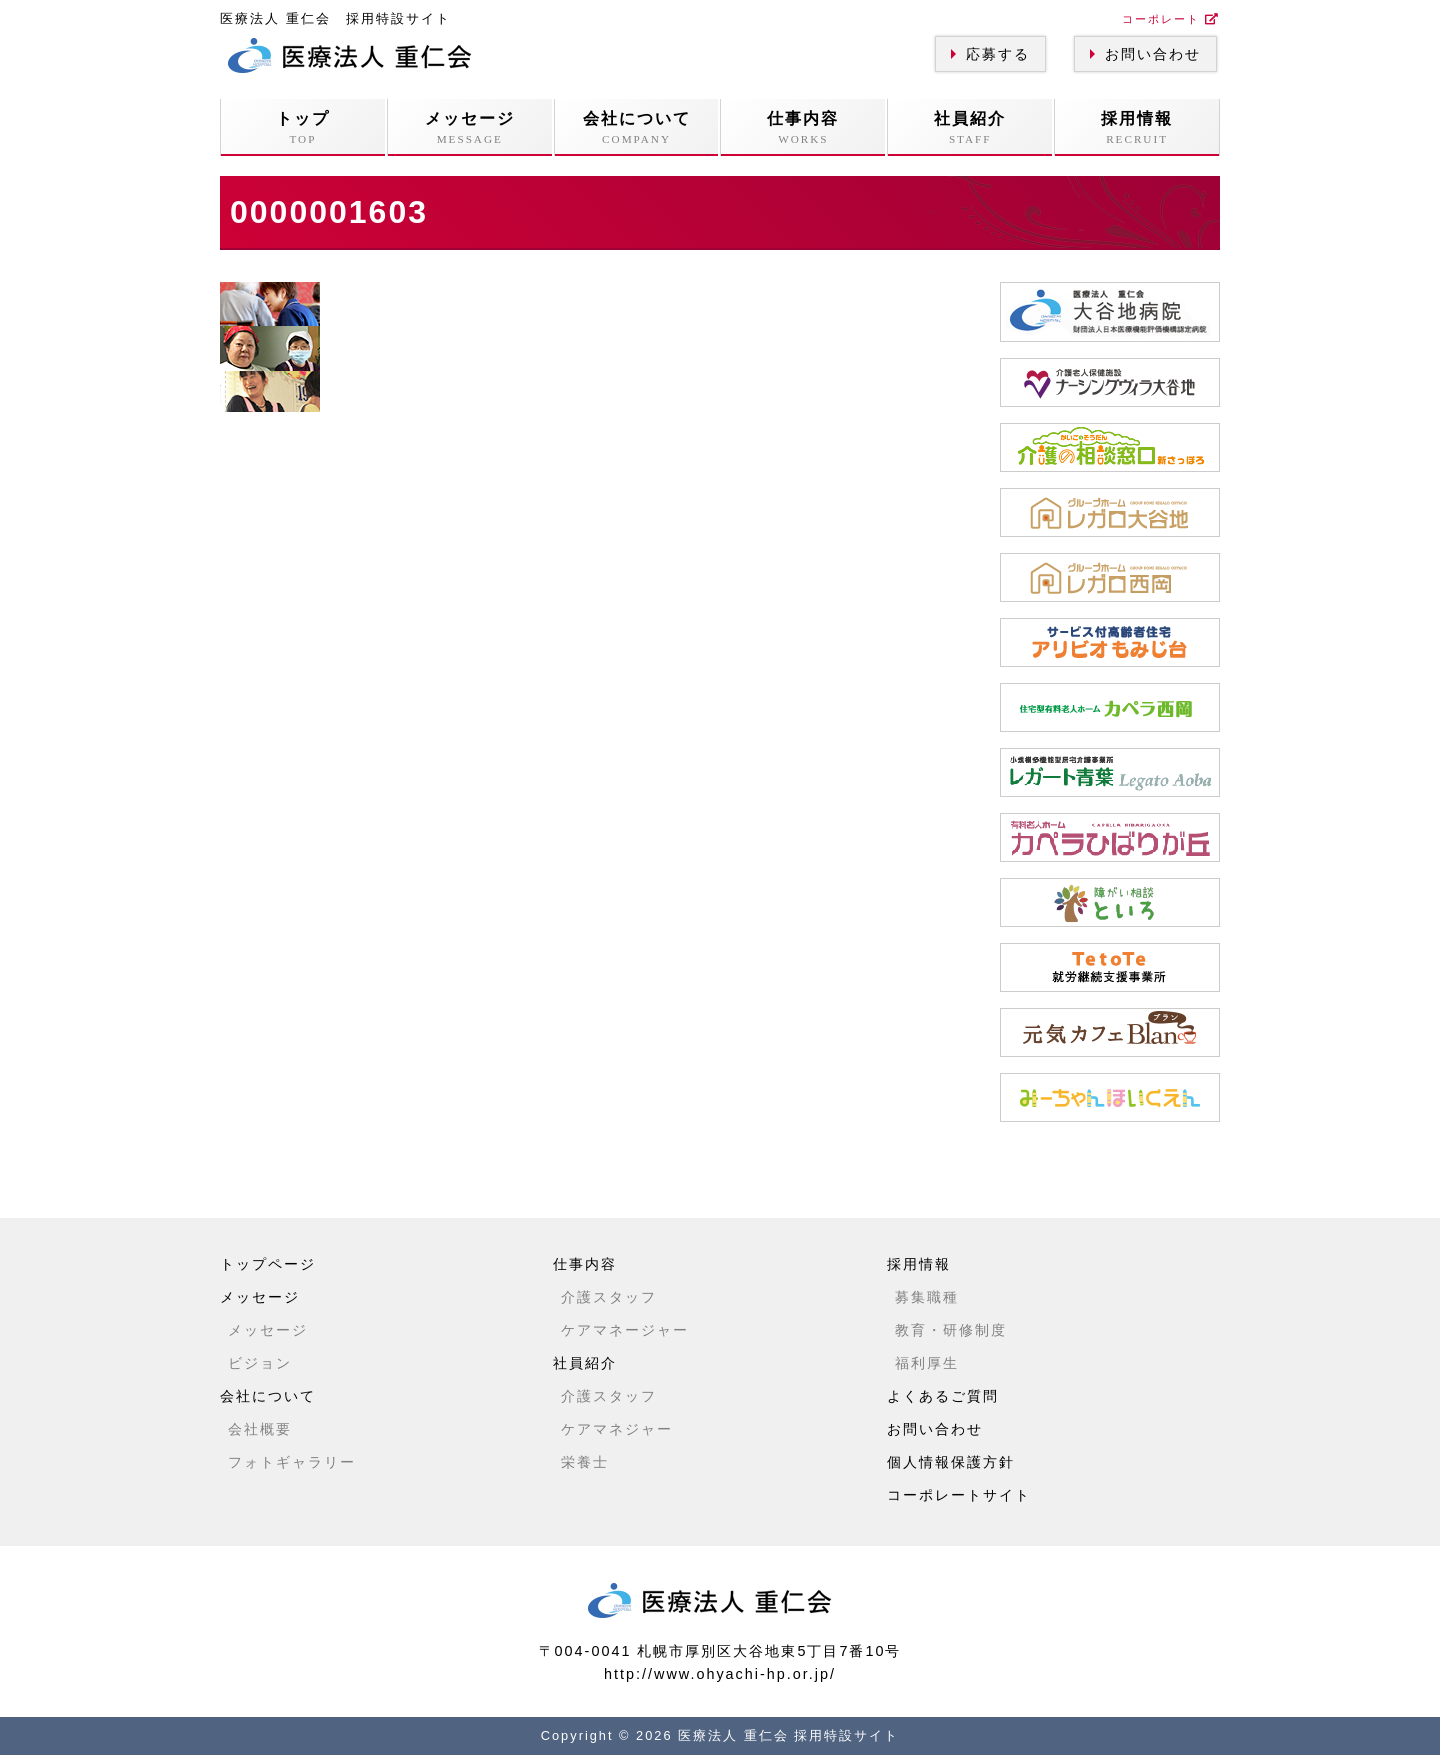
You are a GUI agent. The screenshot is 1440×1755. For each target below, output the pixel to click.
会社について (637, 127)
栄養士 (585, 1462)
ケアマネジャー (617, 1429)
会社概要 (260, 1429)
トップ (303, 127)
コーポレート (1171, 19)
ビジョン (260, 1363)
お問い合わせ (1153, 54)
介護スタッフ (609, 1297)
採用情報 (1137, 127)
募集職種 (927, 1297)
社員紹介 (970, 127)
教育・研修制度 (951, 1330)
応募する (998, 54)
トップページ (268, 1264)
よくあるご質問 (943, 1396)
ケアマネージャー (625, 1330)
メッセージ (470, 127)
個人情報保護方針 (951, 1462)
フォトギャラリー (292, 1462)
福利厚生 (927, 1363)
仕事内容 (803, 127)
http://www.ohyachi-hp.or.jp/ (720, 1674)
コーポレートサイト (959, 1495)
